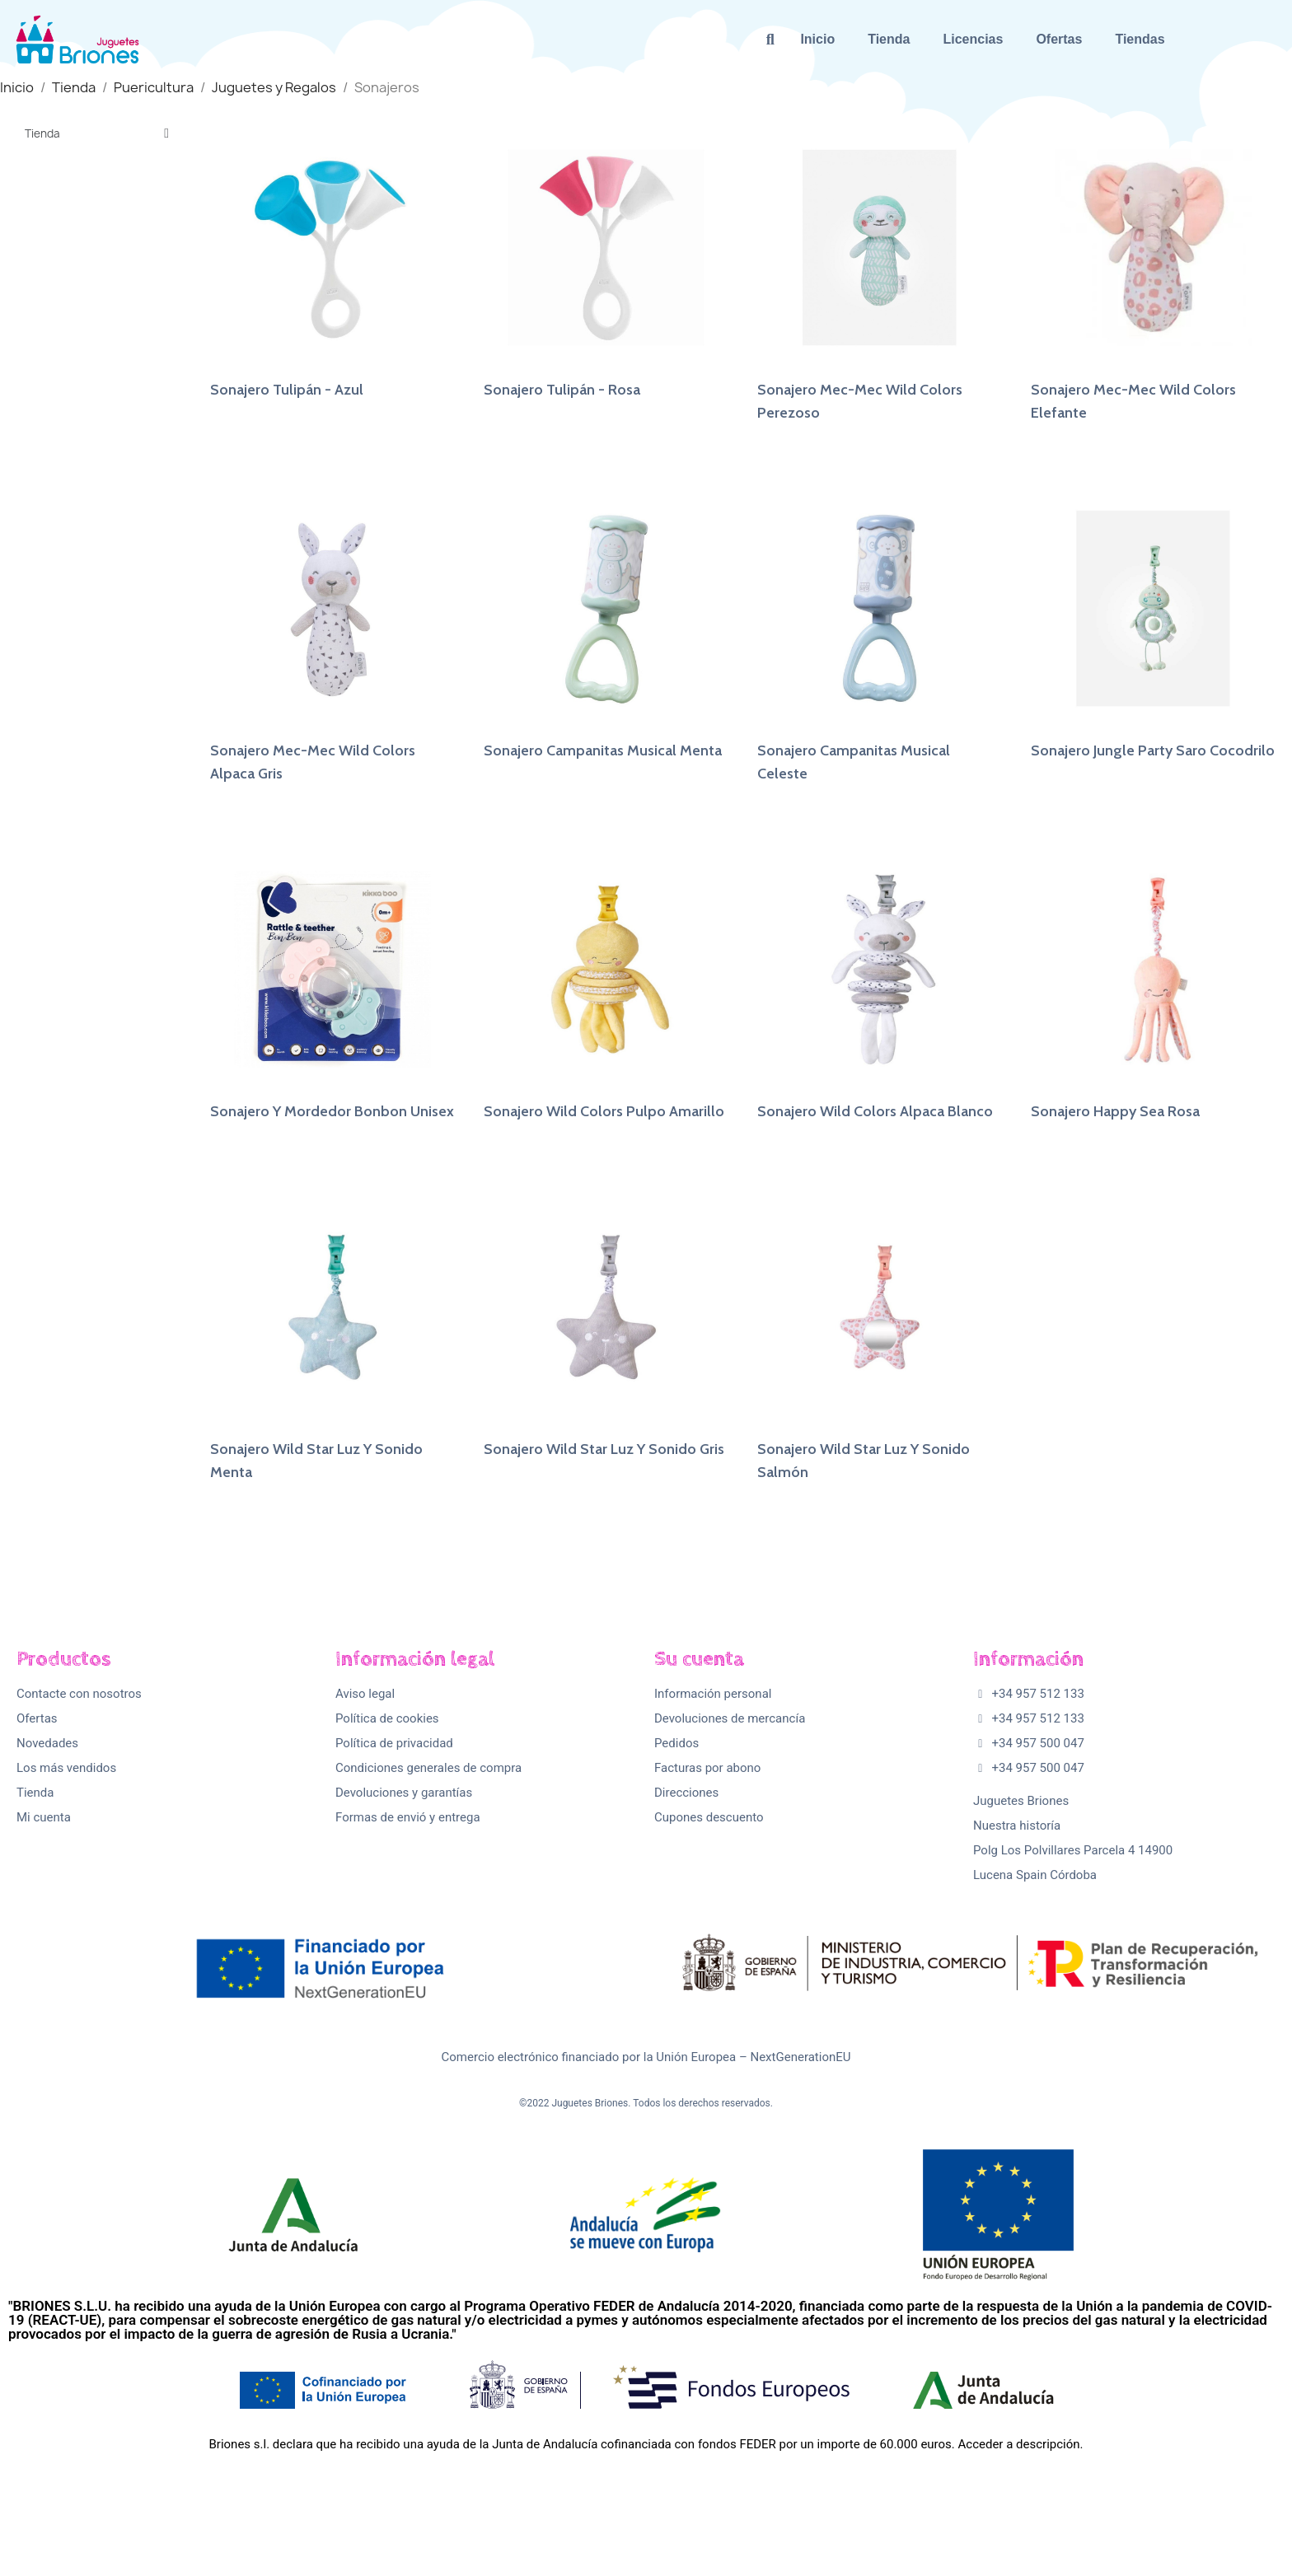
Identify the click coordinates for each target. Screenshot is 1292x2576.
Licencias (973, 39)
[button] (770, 39)
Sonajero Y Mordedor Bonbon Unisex (332, 1111)
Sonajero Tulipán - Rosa (562, 390)
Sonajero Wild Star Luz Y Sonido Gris (604, 1449)
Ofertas (1059, 39)
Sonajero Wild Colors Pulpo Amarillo (604, 1111)
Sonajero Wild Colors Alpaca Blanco (875, 1111)
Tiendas (1139, 39)
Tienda (889, 39)
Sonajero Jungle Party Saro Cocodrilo (1153, 750)
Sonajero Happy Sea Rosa (1115, 1111)
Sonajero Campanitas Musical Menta (603, 750)
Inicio (817, 39)
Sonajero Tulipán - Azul (286, 390)
